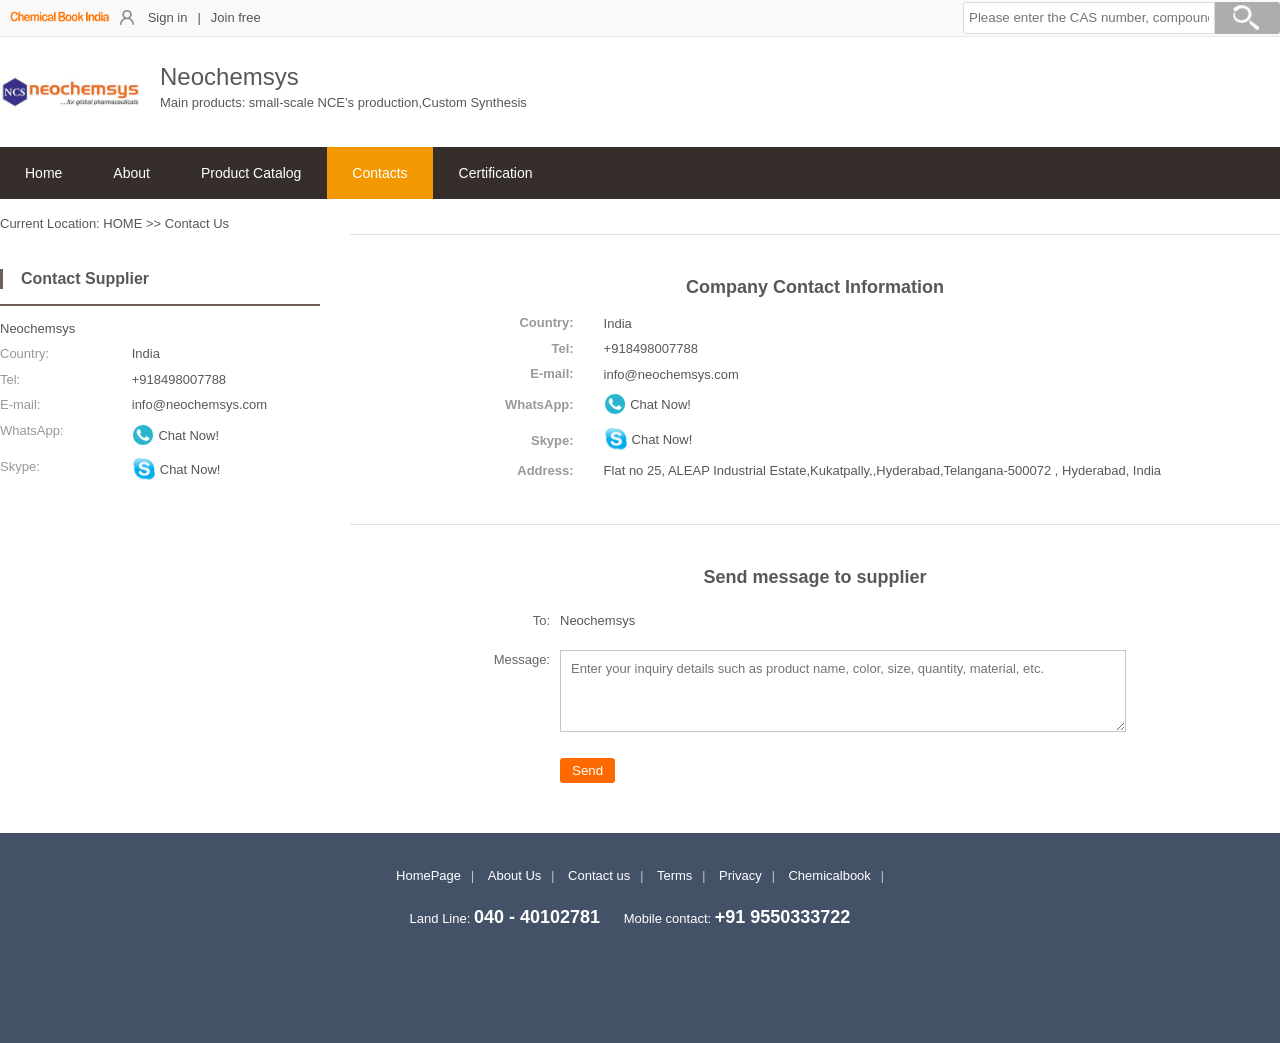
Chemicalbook (829, 875)
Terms (674, 875)
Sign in (168, 17)
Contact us (599, 875)
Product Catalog (251, 173)
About (131, 173)
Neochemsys (37, 328)
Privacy (740, 875)
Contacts (379, 173)
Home (43, 173)
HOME (122, 223)
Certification (496, 173)
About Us (514, 875)
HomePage (428, 875)
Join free (236, 17)
